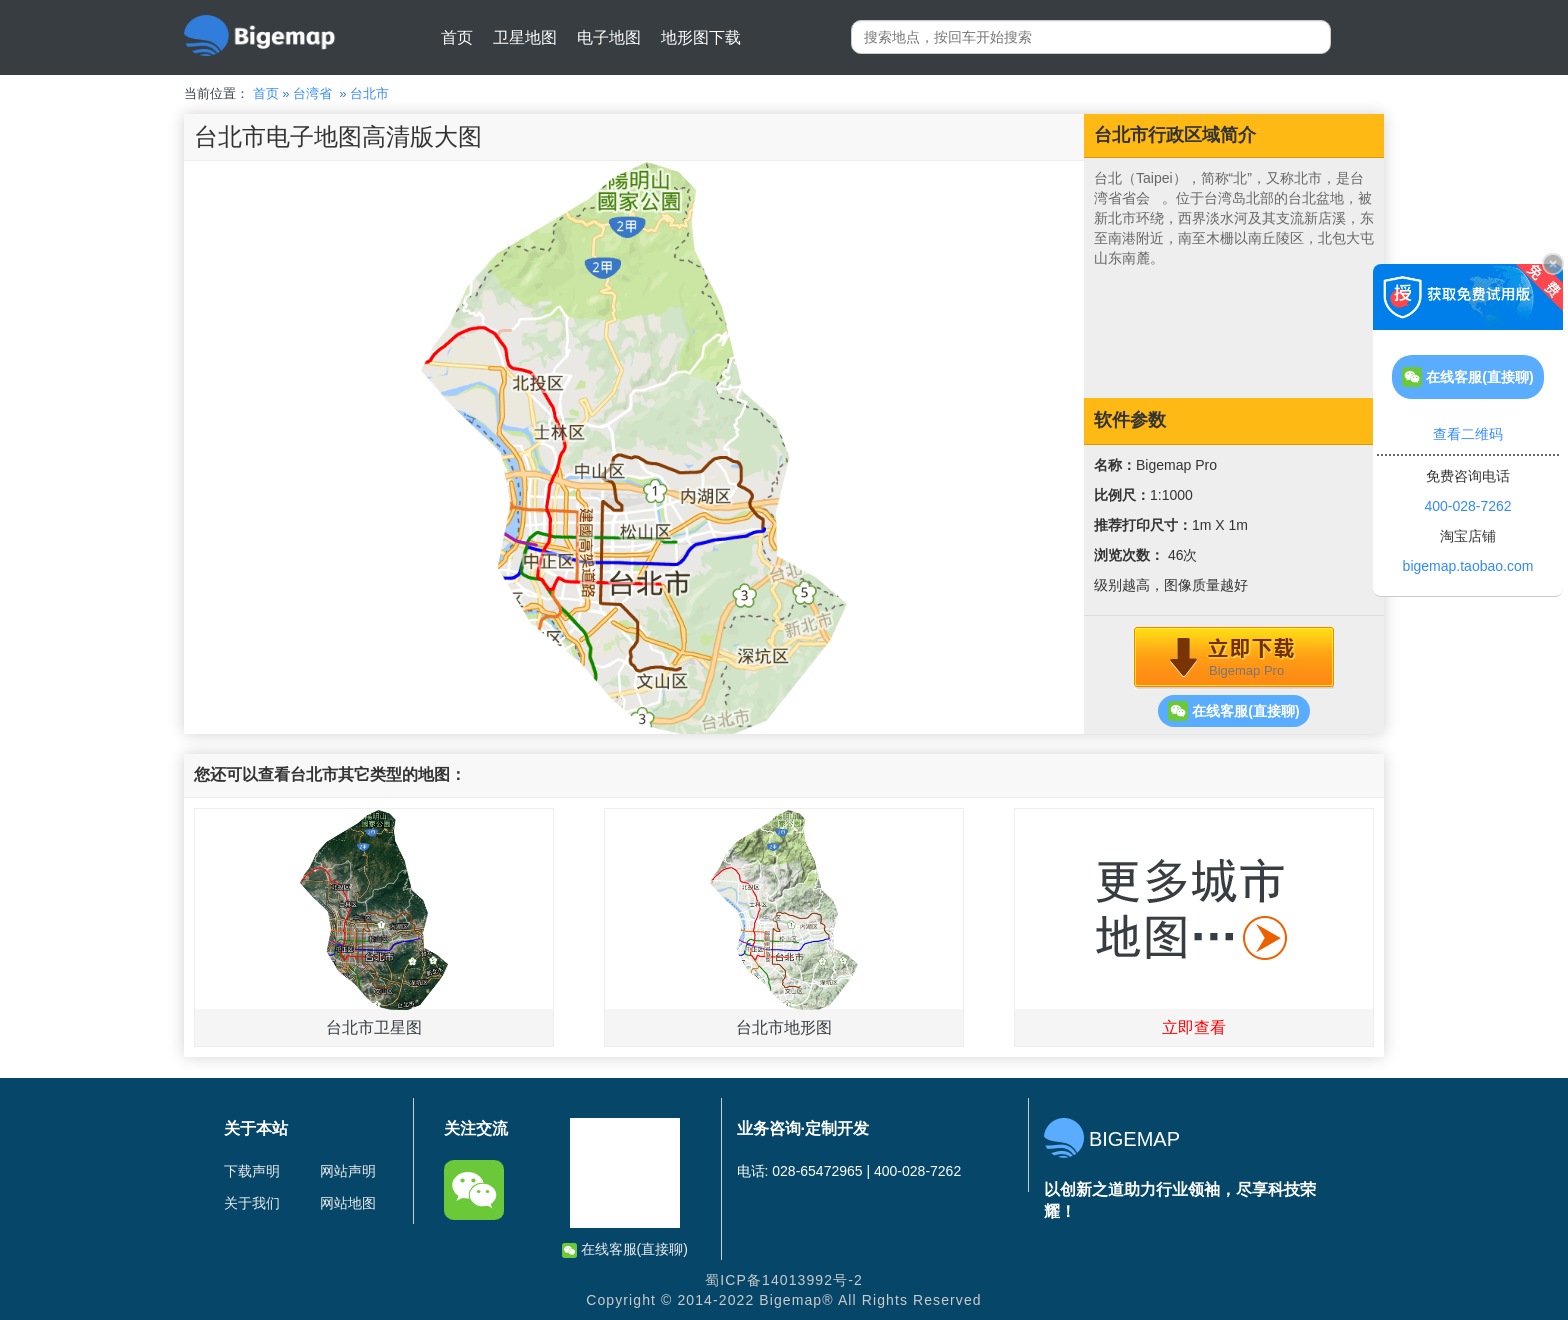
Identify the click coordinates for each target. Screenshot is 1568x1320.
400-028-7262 (1467, 506)
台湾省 (312, 93)
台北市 (369, 93)
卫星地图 (525, 37)
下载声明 (252, 1171)
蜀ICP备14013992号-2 (784, 1280)
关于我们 (252, 1203)
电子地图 (609, 37)
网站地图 (348, 1203)
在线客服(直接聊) (1233, 711)
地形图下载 (701, 37)
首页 (457, 37)
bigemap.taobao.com (1468, 566)
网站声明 (348, 1171)
